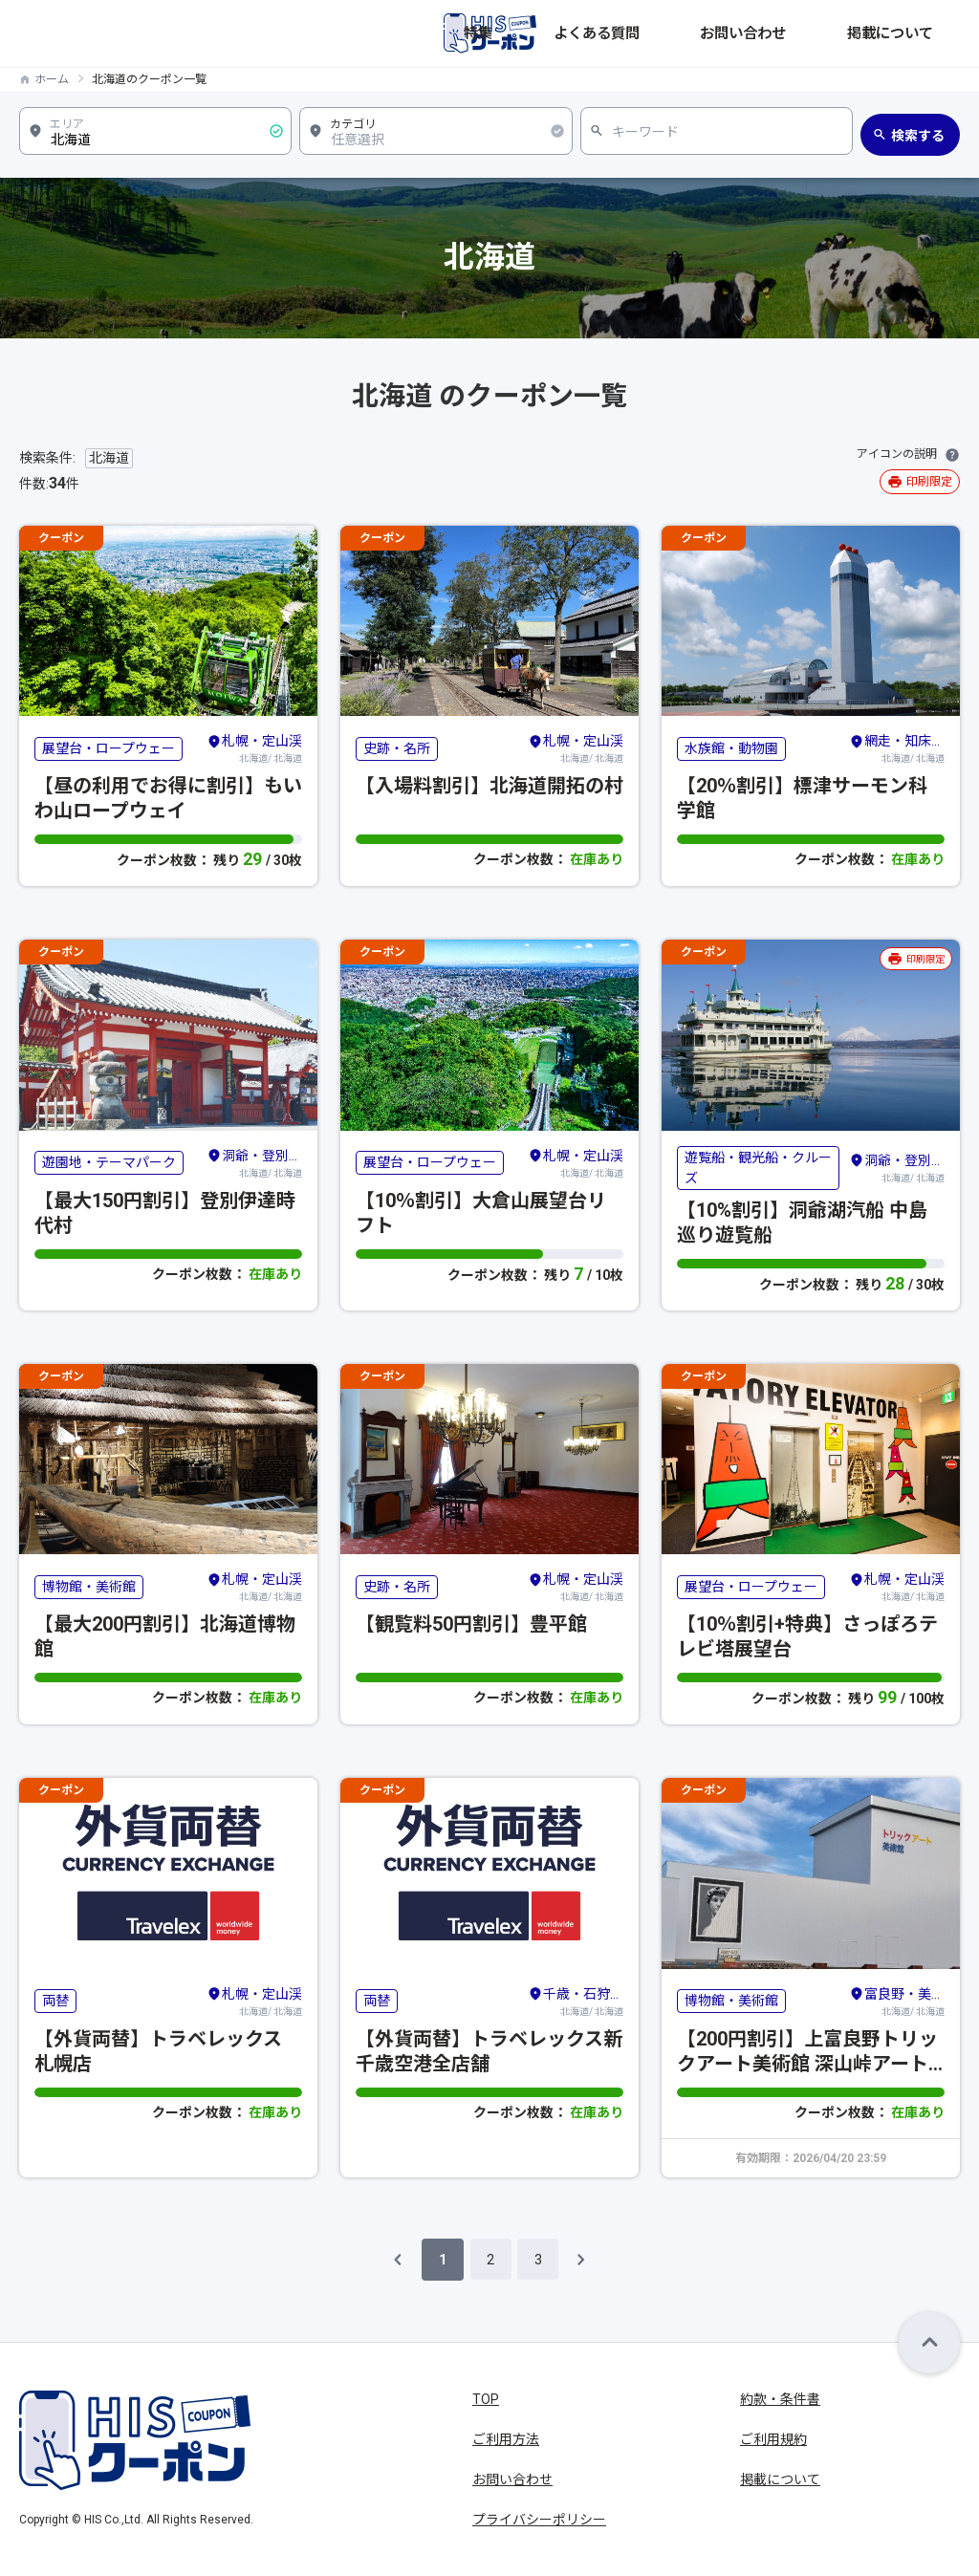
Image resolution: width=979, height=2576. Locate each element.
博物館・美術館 (89, 1586)
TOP (485, 2399)
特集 (636, 33)
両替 (55, 2000)
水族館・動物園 (731, 748)
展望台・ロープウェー (108, 748)
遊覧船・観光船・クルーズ (758, 1167)
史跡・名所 (396, 748)
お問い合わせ (816, 33)
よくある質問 (713, 33)
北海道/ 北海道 (254, 747)
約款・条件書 (780, 2399)
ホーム (51, 79)
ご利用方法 (505, 2439)
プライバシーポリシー (539, 2519)
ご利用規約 (773, 2439)
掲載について (920, 33)
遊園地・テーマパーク (109, 1162)
